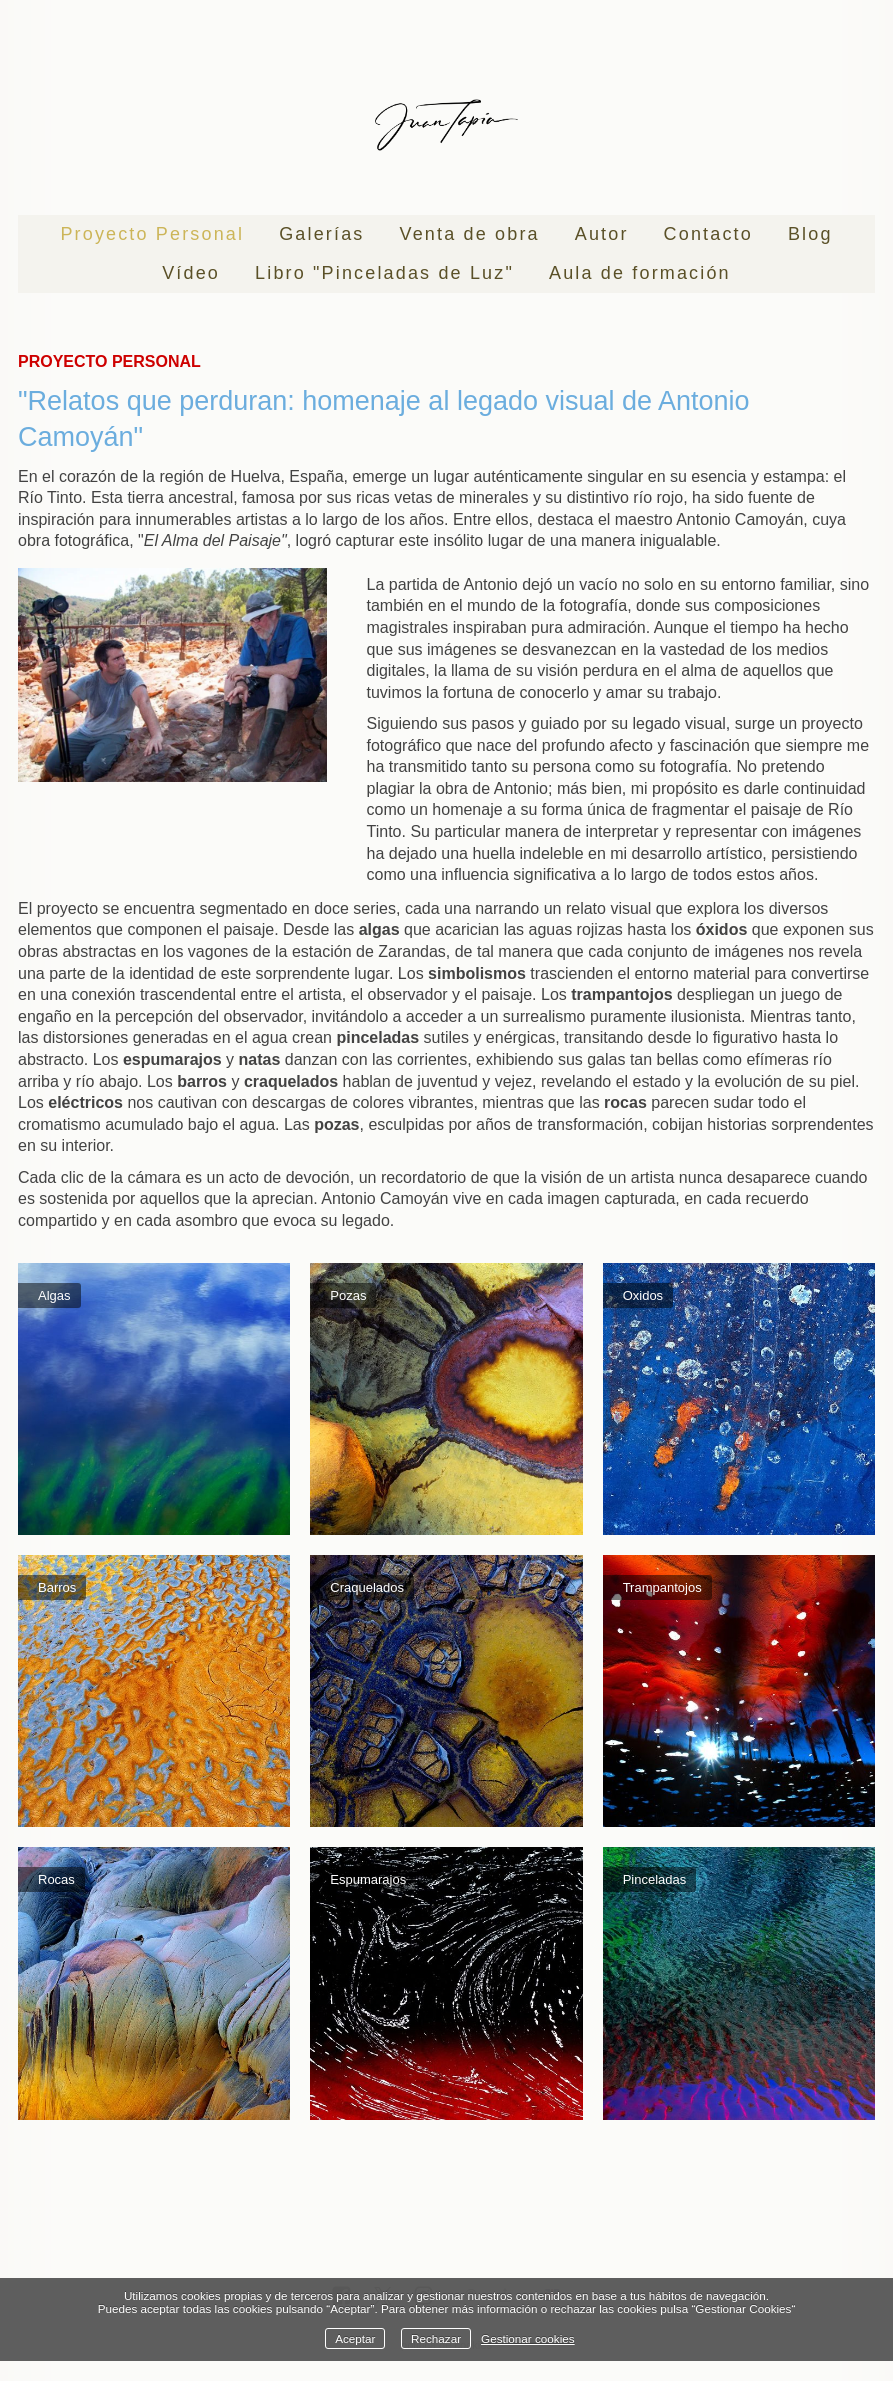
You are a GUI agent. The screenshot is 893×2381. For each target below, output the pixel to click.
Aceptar (355, 2338)
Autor (602, 234)
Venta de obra (470, 234)
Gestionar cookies (528, 2338)
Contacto (708, 234)
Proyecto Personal (152, 234)
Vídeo (191, 273)
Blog (810, 234)
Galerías (321, 234)
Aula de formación (640, 273)
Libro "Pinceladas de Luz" (384, 273)
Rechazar (436, 2338)
